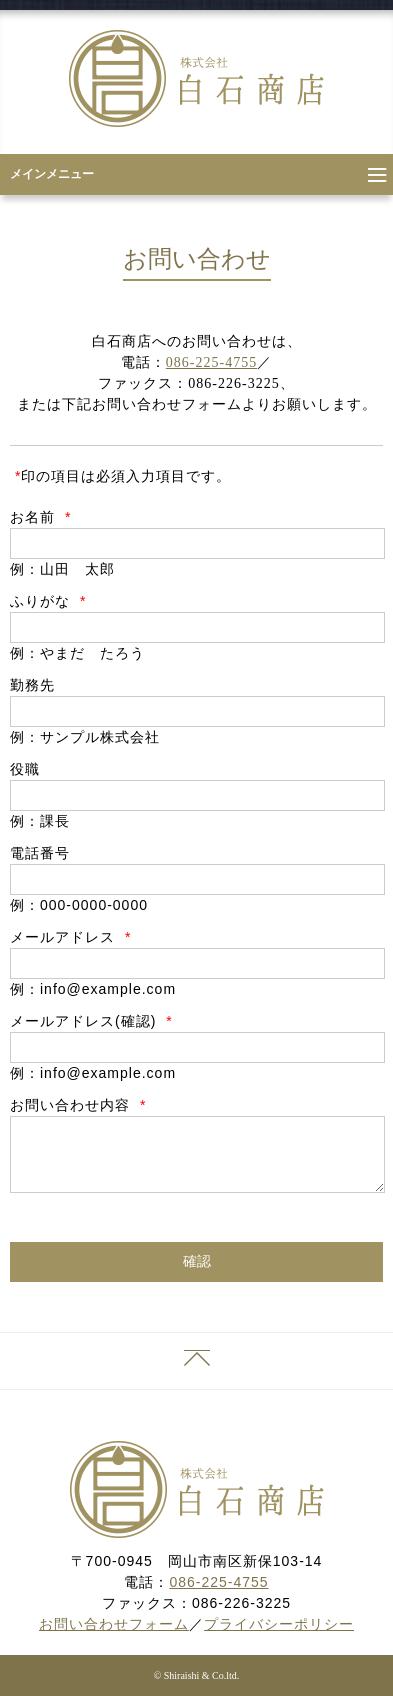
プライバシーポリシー (279, 1624)
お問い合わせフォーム (114, 1624)
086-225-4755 (211, 362)
